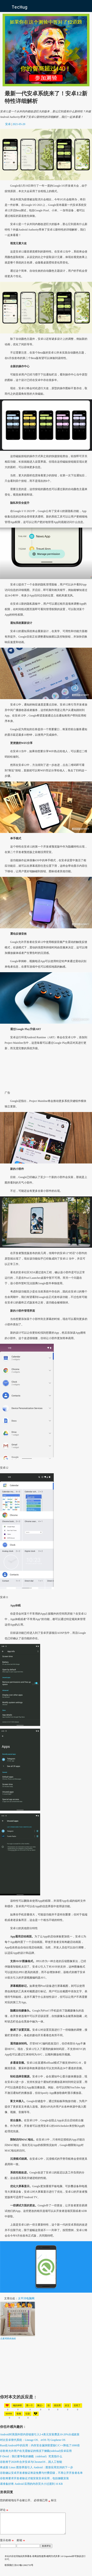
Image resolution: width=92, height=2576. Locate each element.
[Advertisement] (41, 1071)
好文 (67, 2405)
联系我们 (9, 2569)
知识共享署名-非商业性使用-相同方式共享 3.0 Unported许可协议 (49, 2560)
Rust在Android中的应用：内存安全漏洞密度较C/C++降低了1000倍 (40, 2445)
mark (9, 2413)
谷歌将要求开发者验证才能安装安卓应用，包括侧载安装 (34, 2478)
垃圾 (27, 2413)
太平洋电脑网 (26, 2298)
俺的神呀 (17, 2405)
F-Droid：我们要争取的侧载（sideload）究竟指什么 (31, 2456)
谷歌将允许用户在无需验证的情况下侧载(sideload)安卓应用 (36, 2450)
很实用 (57, 2405)
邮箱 (21, 2545)
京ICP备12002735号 (23, 2569)
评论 (4, 2511)
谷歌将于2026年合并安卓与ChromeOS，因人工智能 (31, 2461)
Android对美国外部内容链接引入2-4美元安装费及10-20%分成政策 (39, 2434)
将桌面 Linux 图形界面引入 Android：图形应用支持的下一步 (36, 2467)
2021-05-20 (18, 124)
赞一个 (29, 2405)
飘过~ (40, 2405)
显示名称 (7, 2545)
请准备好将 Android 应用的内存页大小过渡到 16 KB (31, 2483)
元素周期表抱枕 (8, 2338)
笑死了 (77, 2405)
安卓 (8, 124)
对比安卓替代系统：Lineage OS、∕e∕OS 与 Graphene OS (32, 2439)
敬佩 (19, 2413)
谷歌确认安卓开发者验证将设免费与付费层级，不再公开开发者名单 (41, 2472)
